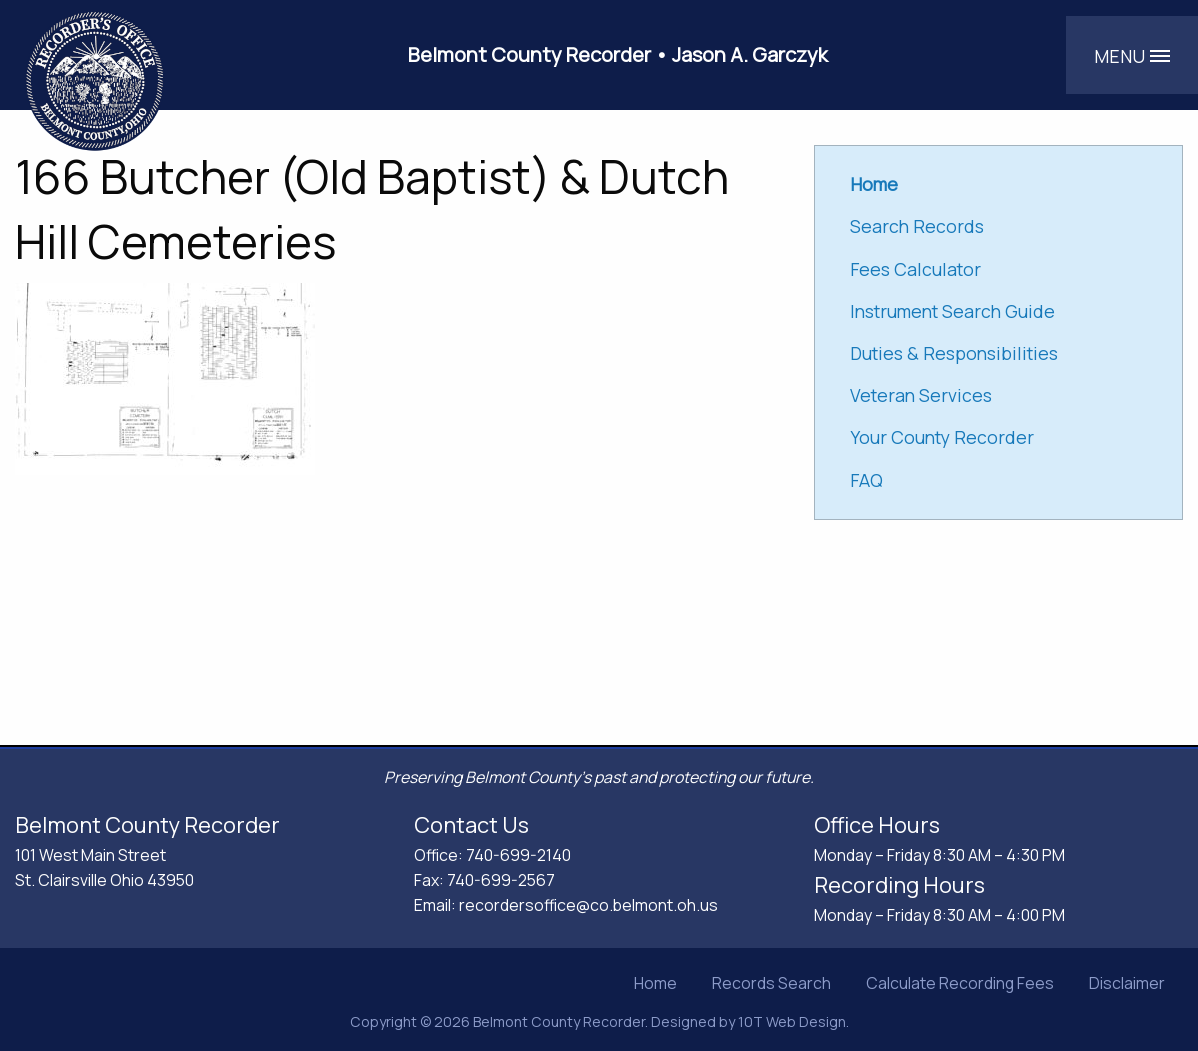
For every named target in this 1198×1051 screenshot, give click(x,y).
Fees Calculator (915, 269)
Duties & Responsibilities (954, 353)
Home (655, 983)
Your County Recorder (942, 437)
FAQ (866, 480)
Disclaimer (1127, 983)
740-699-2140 (518, 855)
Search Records (917, 226)
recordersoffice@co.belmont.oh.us (588, 905)
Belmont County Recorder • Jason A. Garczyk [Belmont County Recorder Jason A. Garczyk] (618, 54)
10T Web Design (792, 1021)
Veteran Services (921, 395)
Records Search (771, 983)
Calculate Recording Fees (960, 983)
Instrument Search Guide (952, 311)
